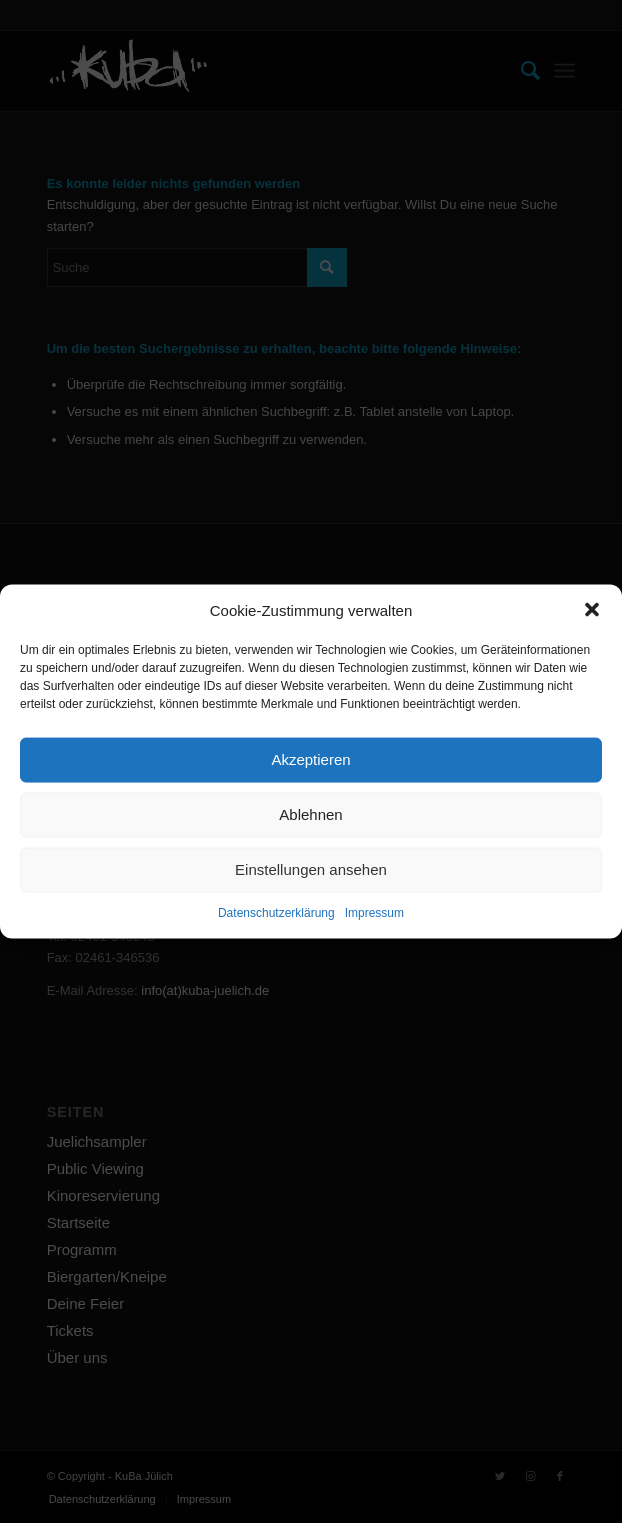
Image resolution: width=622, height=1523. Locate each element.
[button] (592, 610)
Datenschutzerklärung (276, 913)
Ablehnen (310, 814)
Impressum (374, 913)
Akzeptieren (310, 759)
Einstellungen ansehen (311, 869)
